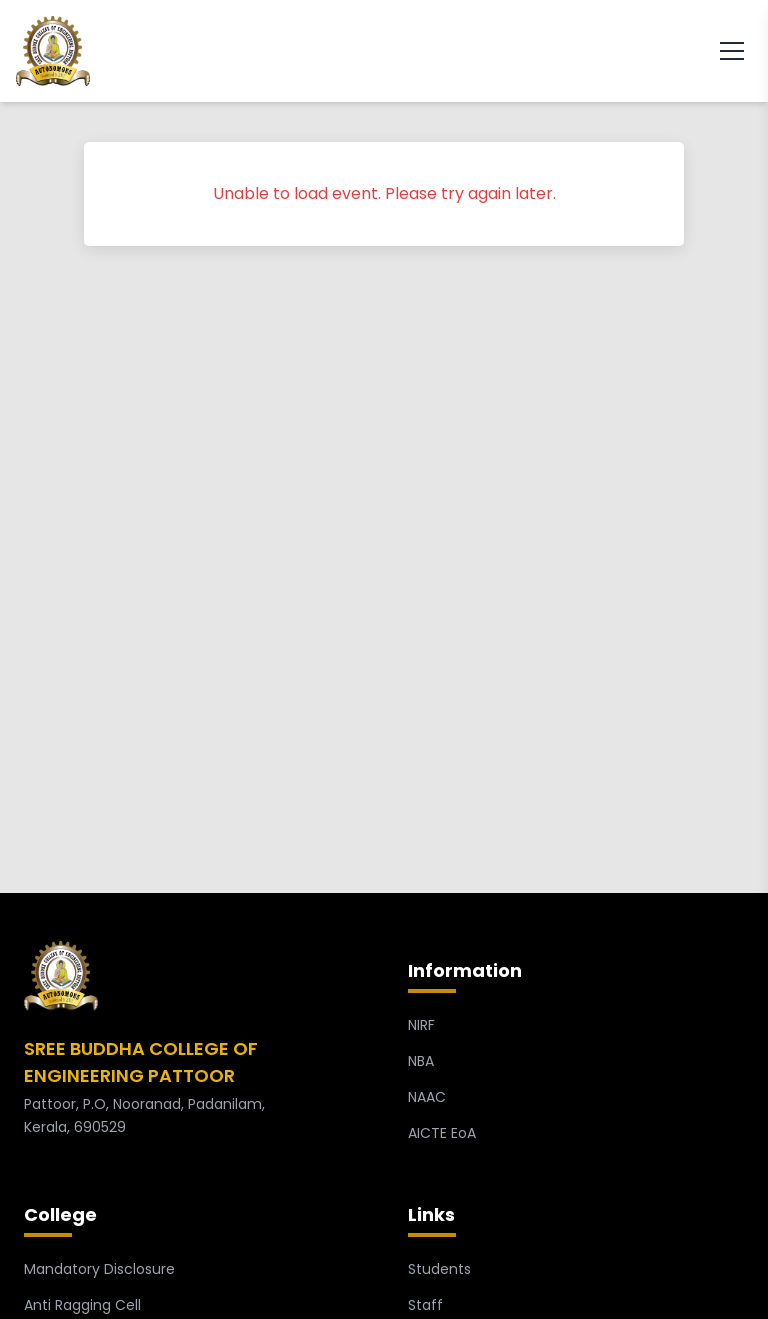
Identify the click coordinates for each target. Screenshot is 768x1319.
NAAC (427, 1097)
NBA (421, 1061)
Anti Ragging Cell (82, 1305)
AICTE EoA (442, 1133)
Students (439, 1269)
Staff (425, 1305)
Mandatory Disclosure (99, 1269)
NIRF (421, 1025)
